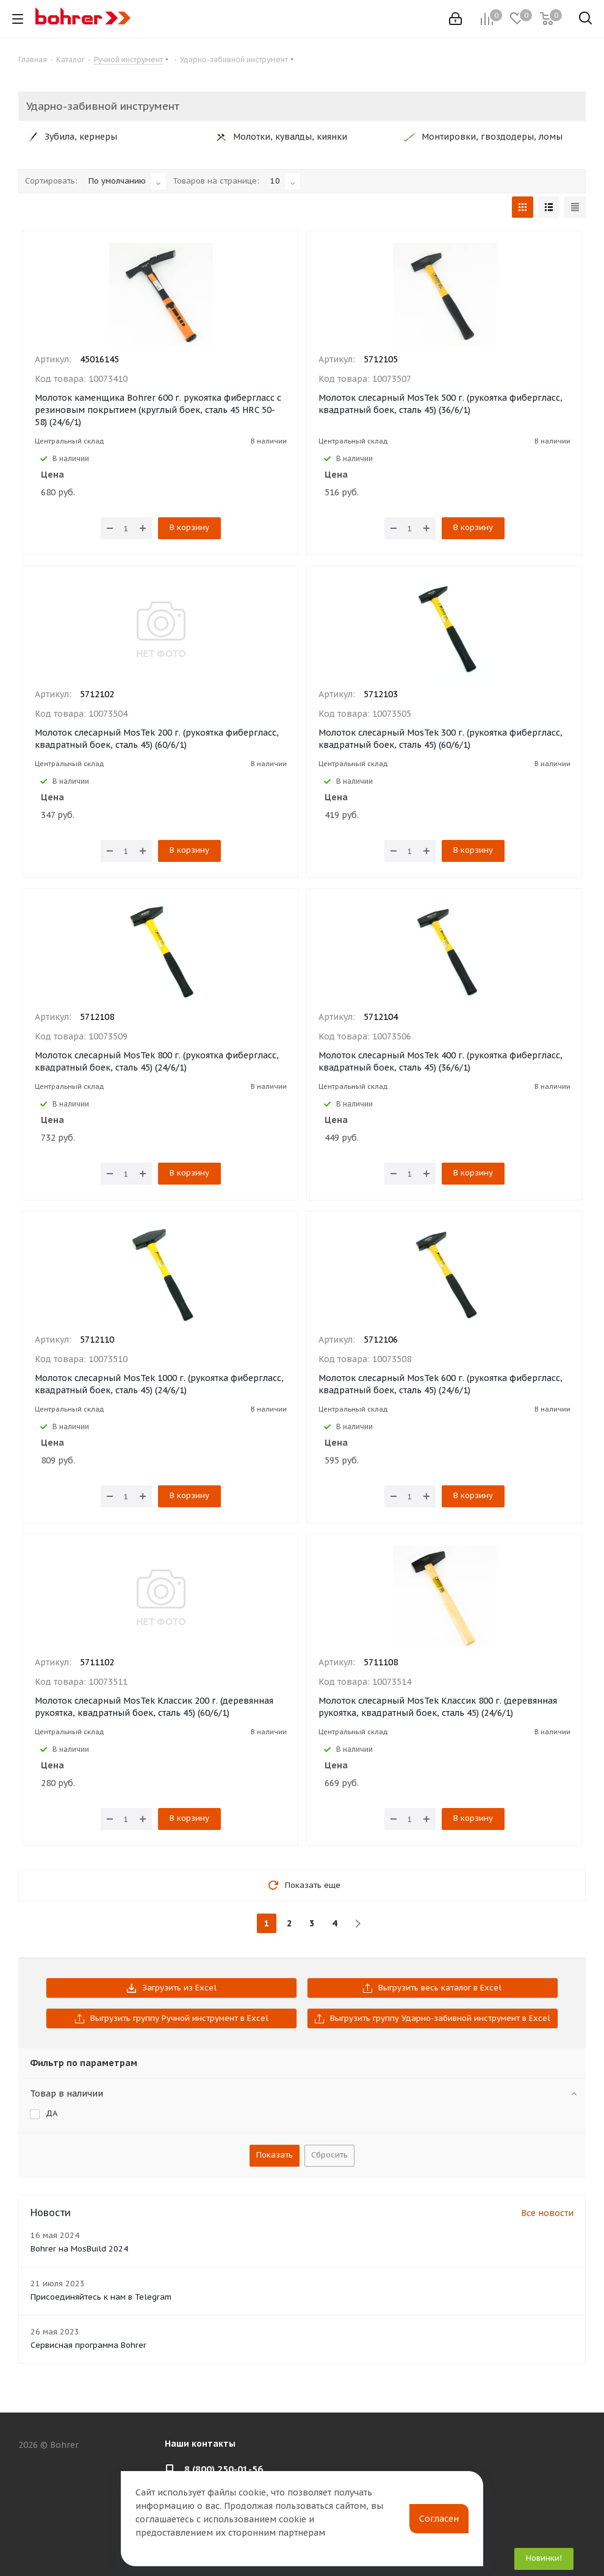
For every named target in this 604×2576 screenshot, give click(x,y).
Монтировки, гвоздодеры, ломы (483, 136)
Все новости (547, 2213)
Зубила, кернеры (72, 136)
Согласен (439, 2518)
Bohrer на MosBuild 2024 (79, 2249)
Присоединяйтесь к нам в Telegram (101, 2297)
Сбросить (329, 2155)
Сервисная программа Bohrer (88, 2345)
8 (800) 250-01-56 (223, 2469)
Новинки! (544, 2558)
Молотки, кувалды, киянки (281, 136)
